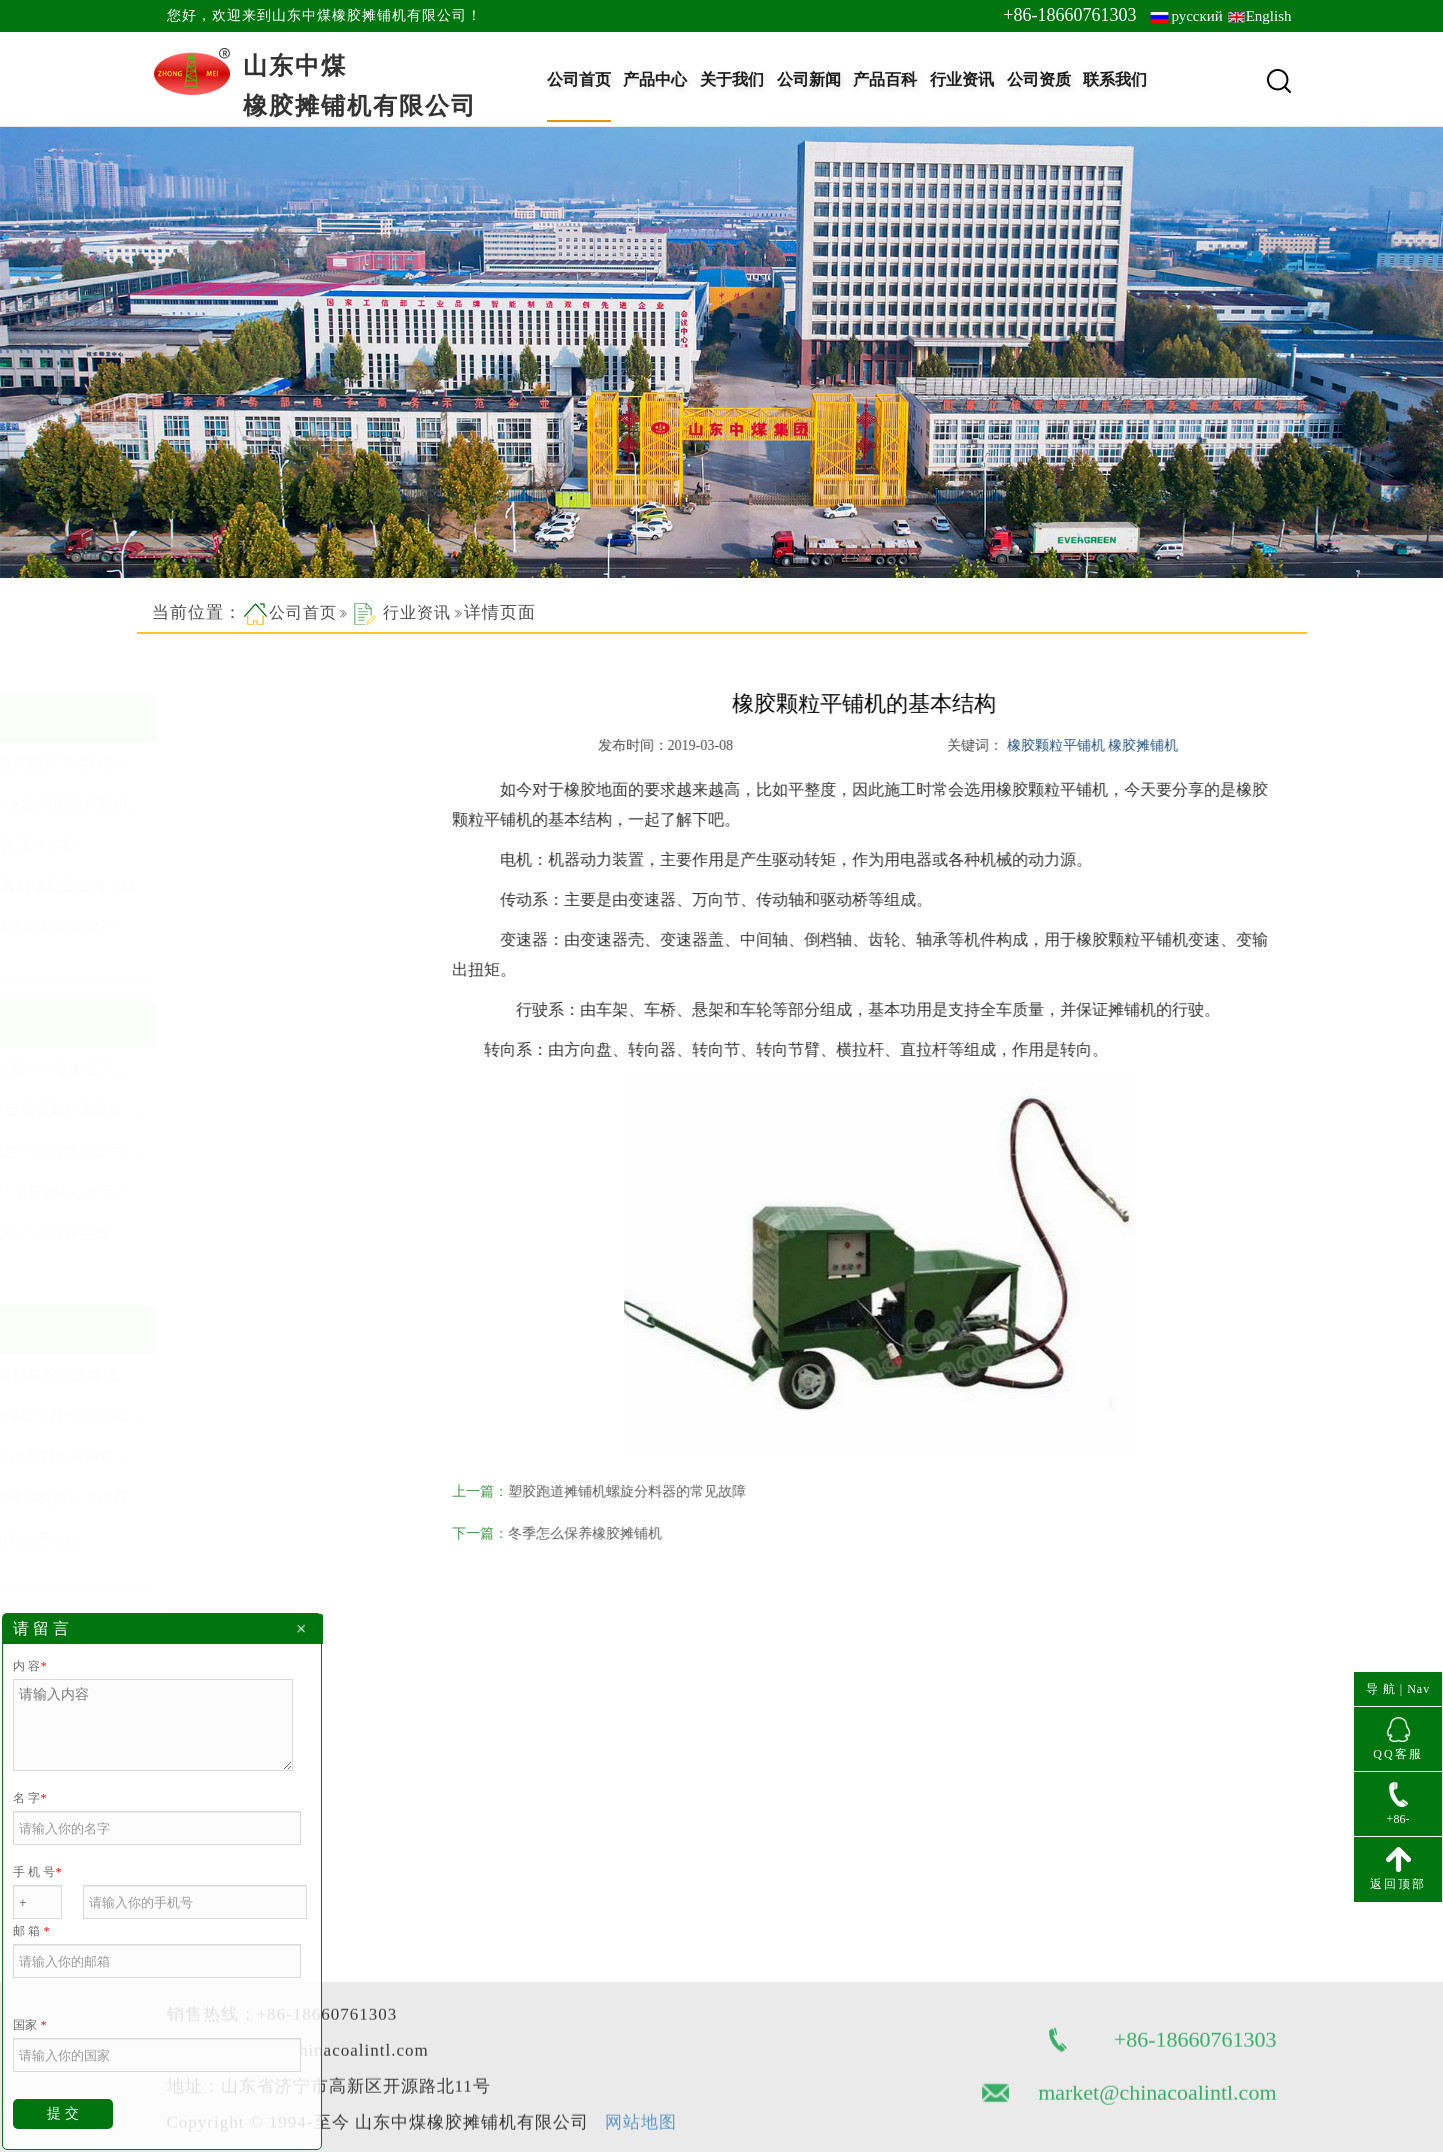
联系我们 (1115, 79)
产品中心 (655, 79)
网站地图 (641, 2069)
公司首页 (579, 79)
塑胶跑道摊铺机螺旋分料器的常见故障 (651, 1491)
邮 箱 (31, 1931)
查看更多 (193, 958)
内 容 (29, 1666)
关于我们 (732, 79)
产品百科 (885, 79)
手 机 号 (37, 1872)
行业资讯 (962, 79)
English (1269, 16)
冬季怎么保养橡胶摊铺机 (609, 1533)
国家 (29, 2025)
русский (1196, 16)
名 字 (29, 1798)
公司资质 (1039, 79)
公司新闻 (809, 79)
